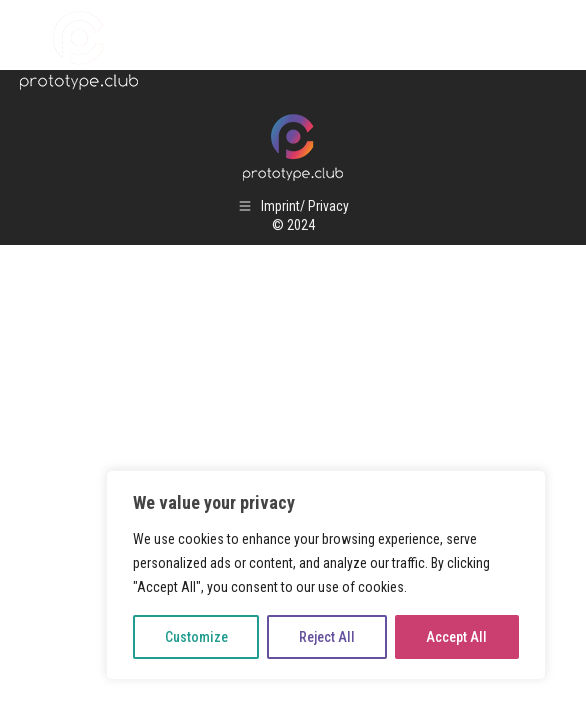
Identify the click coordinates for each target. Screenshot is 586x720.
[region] (326, 575)
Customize (196, 637)
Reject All (327, 637)
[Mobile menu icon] (546, 50)
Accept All (456, 637)
